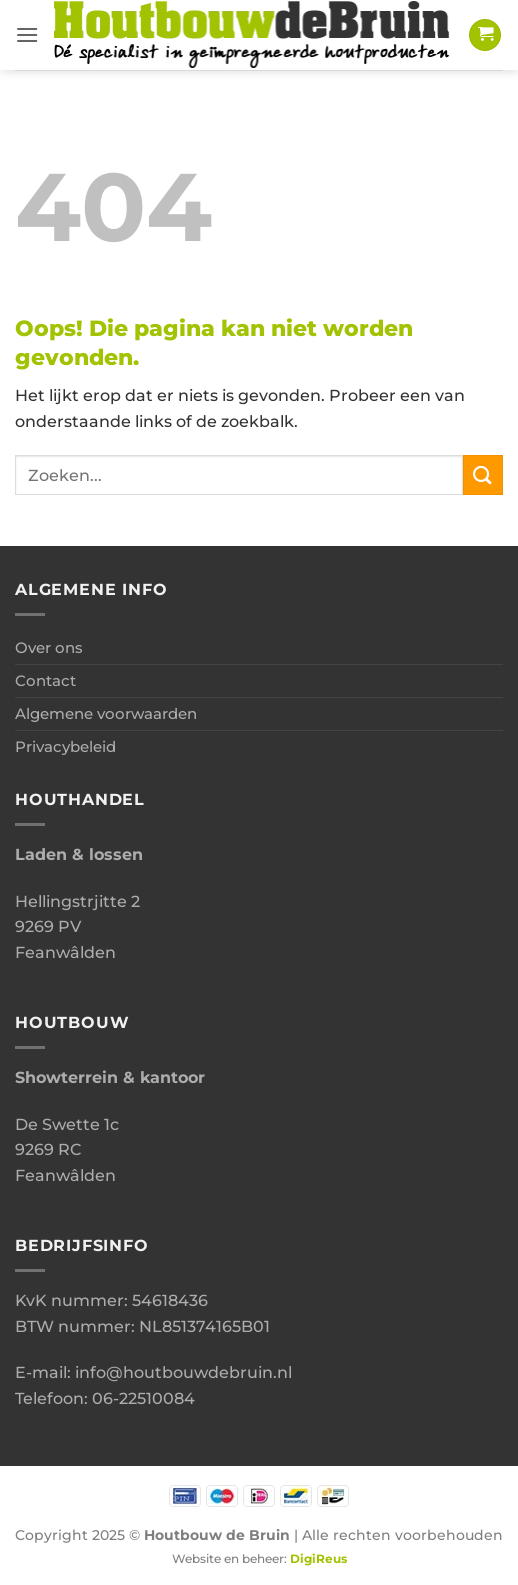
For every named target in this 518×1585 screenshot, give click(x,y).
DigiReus (318, 1559)
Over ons (49, 647)
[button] (27, 34)
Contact (45, 680)
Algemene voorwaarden (106, 713)
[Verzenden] (483, 474)
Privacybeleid (65, 746)
